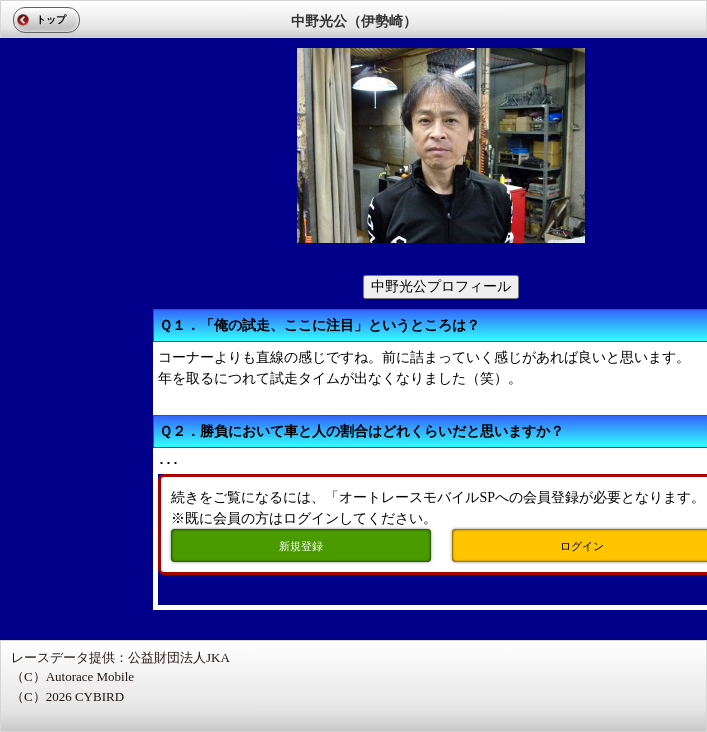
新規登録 (301, 546)
